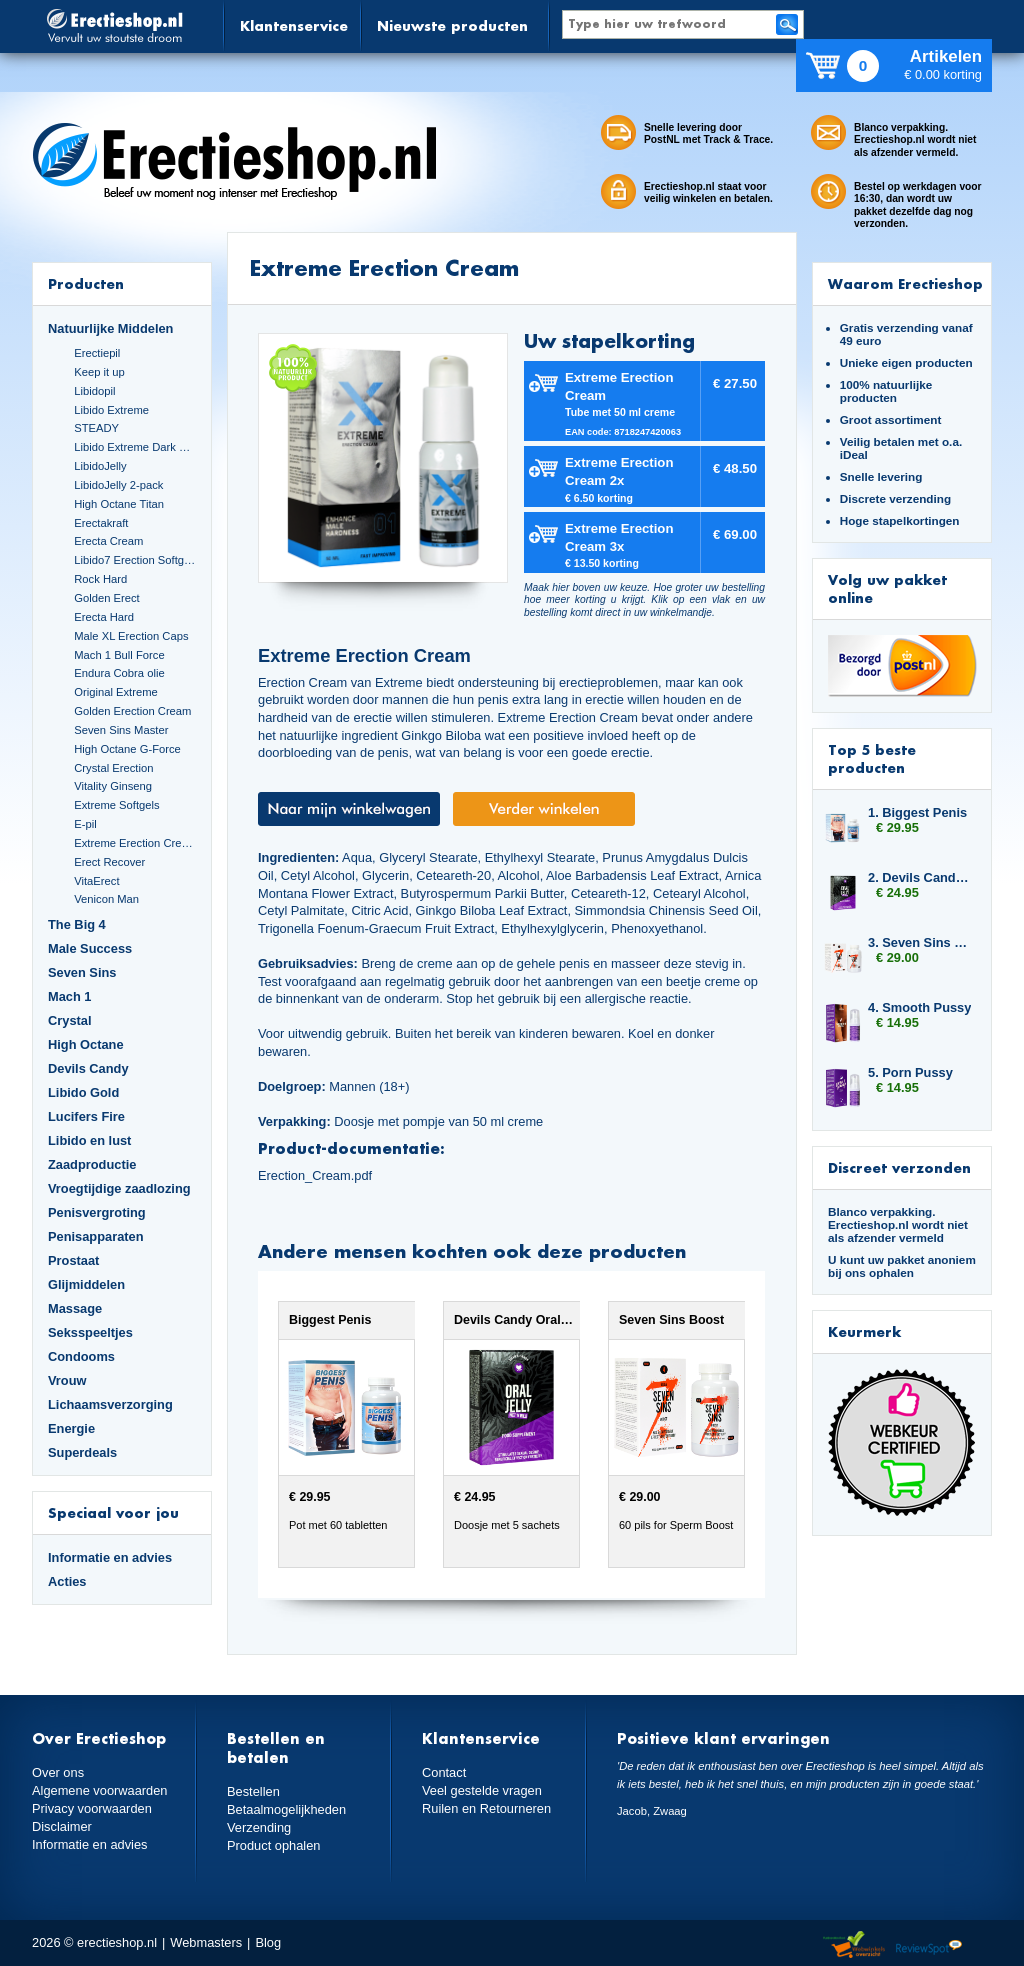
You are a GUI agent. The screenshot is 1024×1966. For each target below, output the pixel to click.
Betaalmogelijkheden (286, 1809)
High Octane (86, 1044)
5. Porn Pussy (910, 1072)
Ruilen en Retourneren (486, 1808)
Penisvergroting (97, 1212)
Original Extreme (116, 692)
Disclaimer (62, 1826)
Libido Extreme (111, 410)
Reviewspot (929, 1945)
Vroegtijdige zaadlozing (119, 1188)
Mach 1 (70, 996)
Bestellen (253, 1791)
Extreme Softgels (116, 805)
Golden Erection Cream (132, 711)
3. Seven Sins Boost (920, 942)
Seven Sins (82, 972)
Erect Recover (109, 862)
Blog (268, 1942)
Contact (444, 1772)
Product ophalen (273, 1845)
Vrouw (67, 1380)
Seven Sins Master (121, 730)
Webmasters (206, 1942)
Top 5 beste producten (872, 758)
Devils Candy (88, 1068)
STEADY (96, 428)
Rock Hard (100, 579)
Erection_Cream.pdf (315, 1175)
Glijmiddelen (86, 1284)
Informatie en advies (110, 1557)
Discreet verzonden (899, 1167)
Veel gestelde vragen (482, 1790)
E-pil (85, 824)
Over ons (58, 1772)
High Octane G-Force (127, 749)
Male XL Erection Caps (131, 636)
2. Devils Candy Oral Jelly (920, 877)
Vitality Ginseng (113, 786)
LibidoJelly (100, 466)
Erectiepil (97, 353)
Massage (75, 1308)
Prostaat (73, 1260)
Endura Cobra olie (119, 673)
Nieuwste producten (452, 25)
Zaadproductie (92, 1164)
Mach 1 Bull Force (119, 655)
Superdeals (82, 1452)
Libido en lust (89, 1140)
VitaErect (96, 881)
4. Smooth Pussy (919, 1007)
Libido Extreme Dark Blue (135, 447)
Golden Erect (106, 598)
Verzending (259, 1827)
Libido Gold (83, 1092)
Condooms (81, 1356)
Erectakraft (101, 523)
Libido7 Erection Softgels (135, 560)
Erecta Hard (104, 617)
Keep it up (99, 372)
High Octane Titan (119, 504)
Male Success (90, 948)
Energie (71, 1428)
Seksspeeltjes (90, 1332)
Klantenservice (294, 25)
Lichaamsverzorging (110, 1404)
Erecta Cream (108, 541)
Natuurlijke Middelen (110, 328)
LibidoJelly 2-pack (118, 485)
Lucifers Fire (86, 1116)
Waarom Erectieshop (905, 283)
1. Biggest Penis (917, 812)
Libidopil (94, 391)
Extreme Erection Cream (135, 843)
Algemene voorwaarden (100, 1790)
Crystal (70, 1020)
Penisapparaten (96, 1236)
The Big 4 (77, 924)
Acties (67, 1581)
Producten (86, 283)
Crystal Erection (113, 768)
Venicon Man (106, 899)
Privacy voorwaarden (92, 1808)
